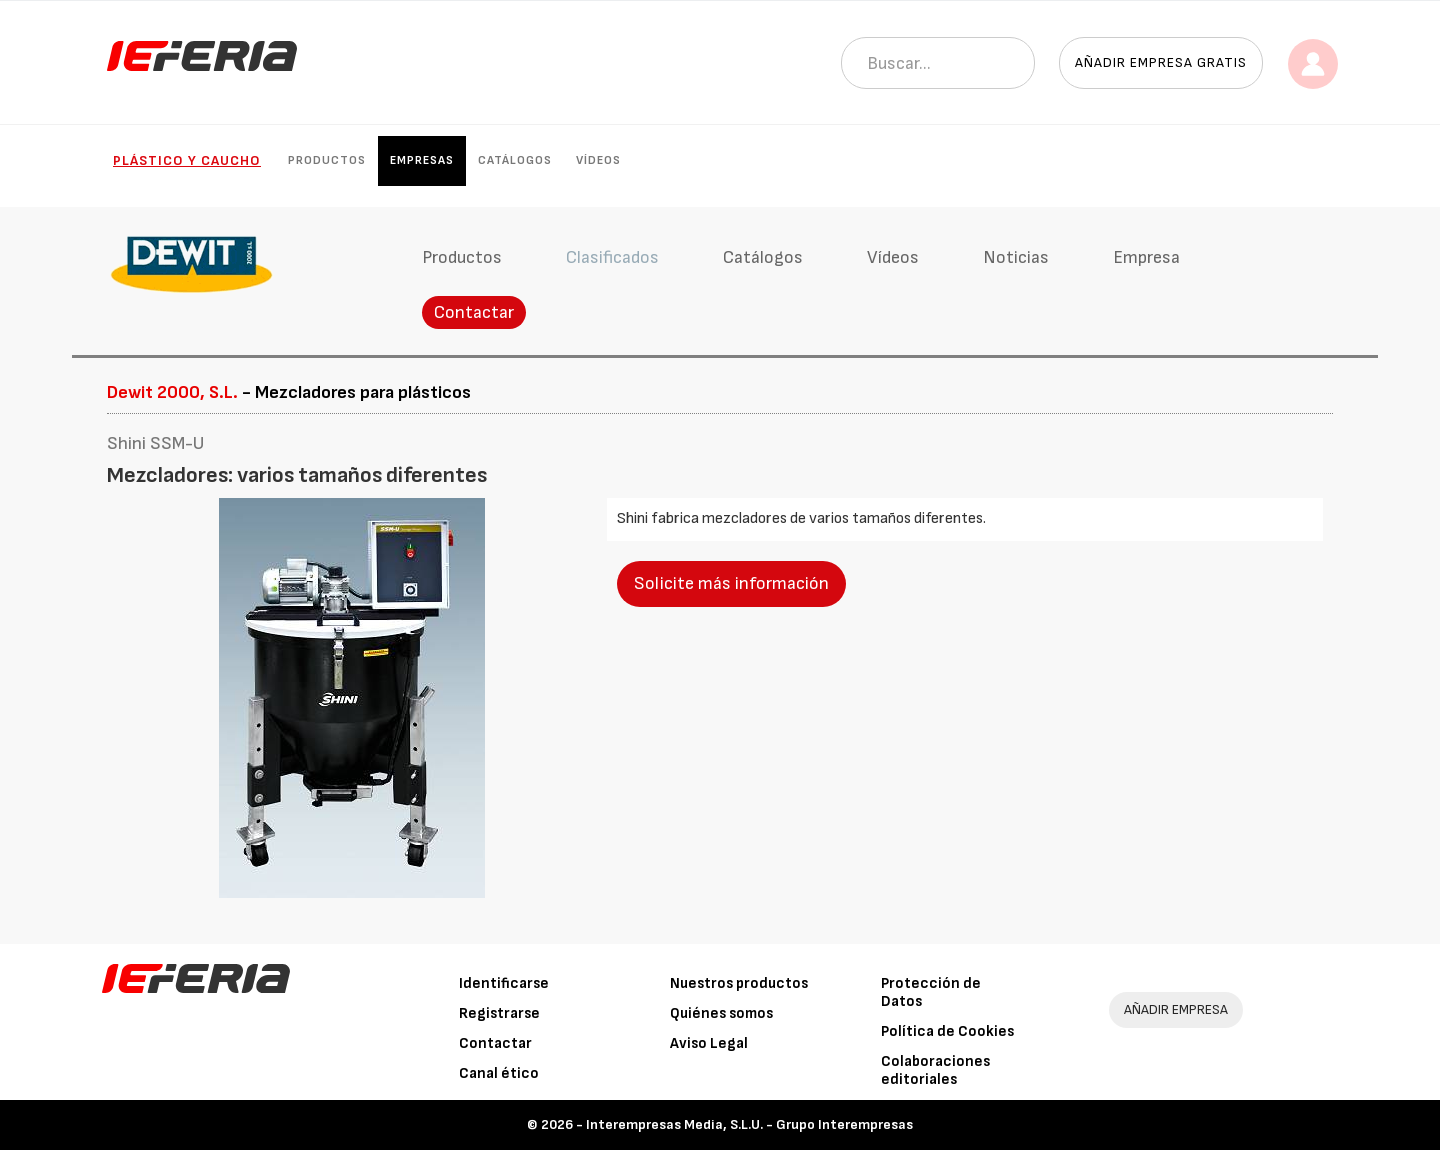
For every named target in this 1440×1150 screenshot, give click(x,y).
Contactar (474, 312)
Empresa (1146, 257)
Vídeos (598, 160)
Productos (327, 160)
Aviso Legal (709, 1043)
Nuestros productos (739, 983)
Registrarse (499, 1013)
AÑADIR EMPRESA (1176, 1009)
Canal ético (499, 1073)
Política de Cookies (947, 1031)
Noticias (1016, 257)
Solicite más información (731, 583)
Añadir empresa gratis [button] (1161, 62)
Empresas (422, 160)
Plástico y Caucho (187, 160)
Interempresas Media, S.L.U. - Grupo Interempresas (749, 1124)
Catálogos (515, 160)
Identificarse (504, 983)
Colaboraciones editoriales (935, 1070)
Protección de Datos (931, 992)
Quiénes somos (721, 1013)
